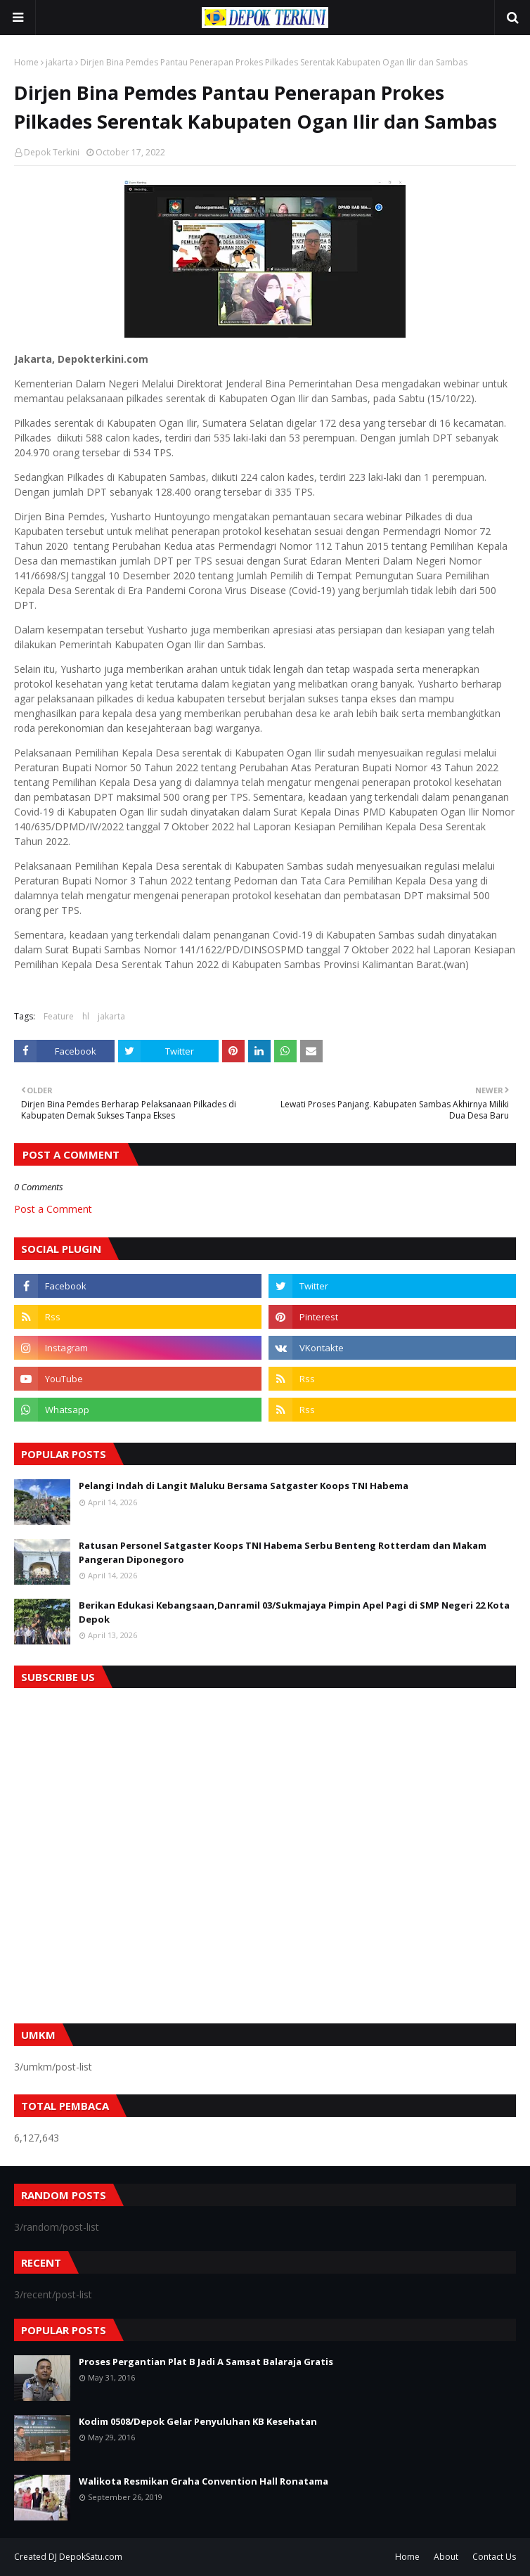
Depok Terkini (51, 152)
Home (26, 62)
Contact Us (494, 2557)
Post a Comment (53, 1209)
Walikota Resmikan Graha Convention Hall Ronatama (203, 2481)
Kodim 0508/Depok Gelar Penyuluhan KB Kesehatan (198, 2421)
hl (85, 1016)
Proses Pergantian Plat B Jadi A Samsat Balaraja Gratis (206, 2361)
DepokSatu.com (90, 2557)
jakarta (59, 62)
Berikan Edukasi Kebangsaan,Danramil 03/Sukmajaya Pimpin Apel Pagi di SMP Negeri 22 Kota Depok (294, 1612)
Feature (59, 1016)
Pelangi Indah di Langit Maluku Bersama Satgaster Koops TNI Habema (243, 1485)
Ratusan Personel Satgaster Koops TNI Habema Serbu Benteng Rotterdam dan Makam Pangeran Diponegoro (282, 1552)
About (446, 2557)
